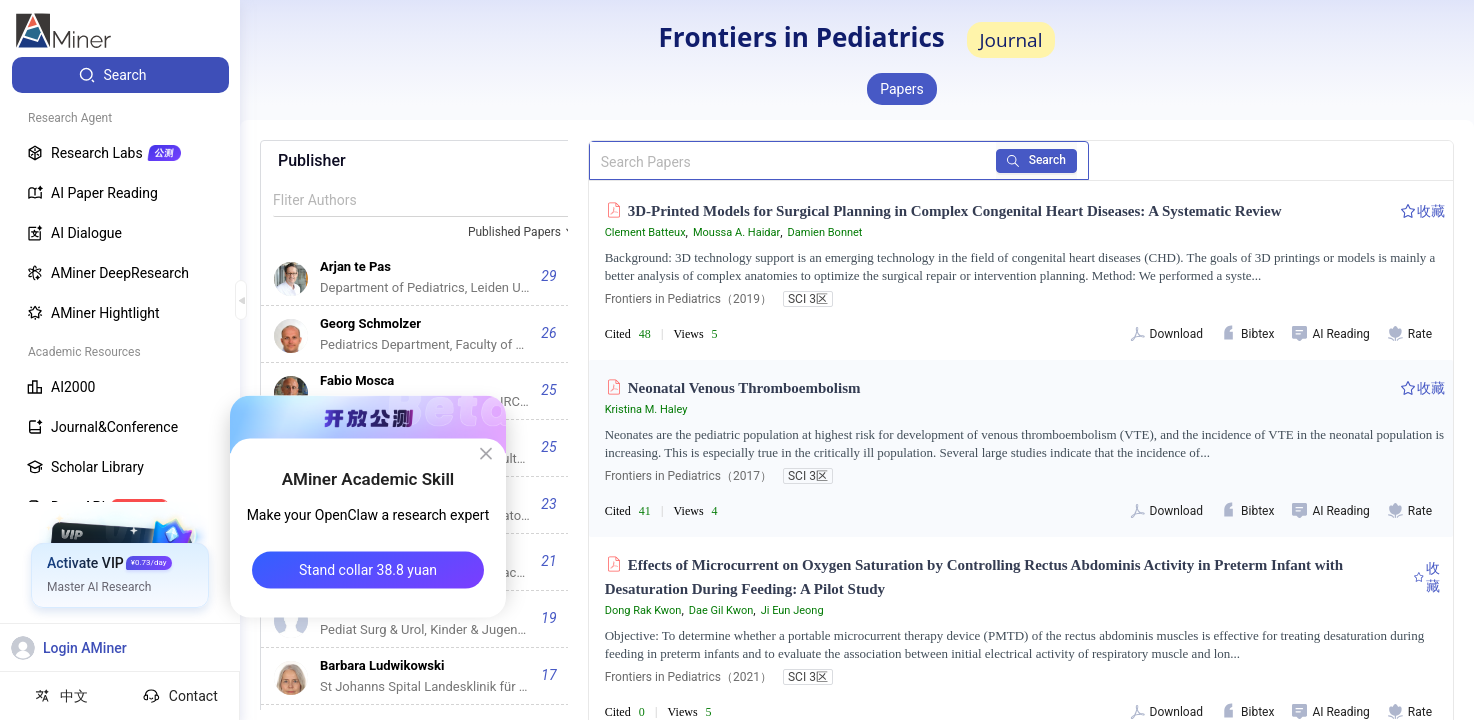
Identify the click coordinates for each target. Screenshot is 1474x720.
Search (1036, 160)
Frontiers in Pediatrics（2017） (688, 476)
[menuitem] (120, 75)
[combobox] (523, 233)
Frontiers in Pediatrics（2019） (688, 299)
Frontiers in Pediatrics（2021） (688, 677)
